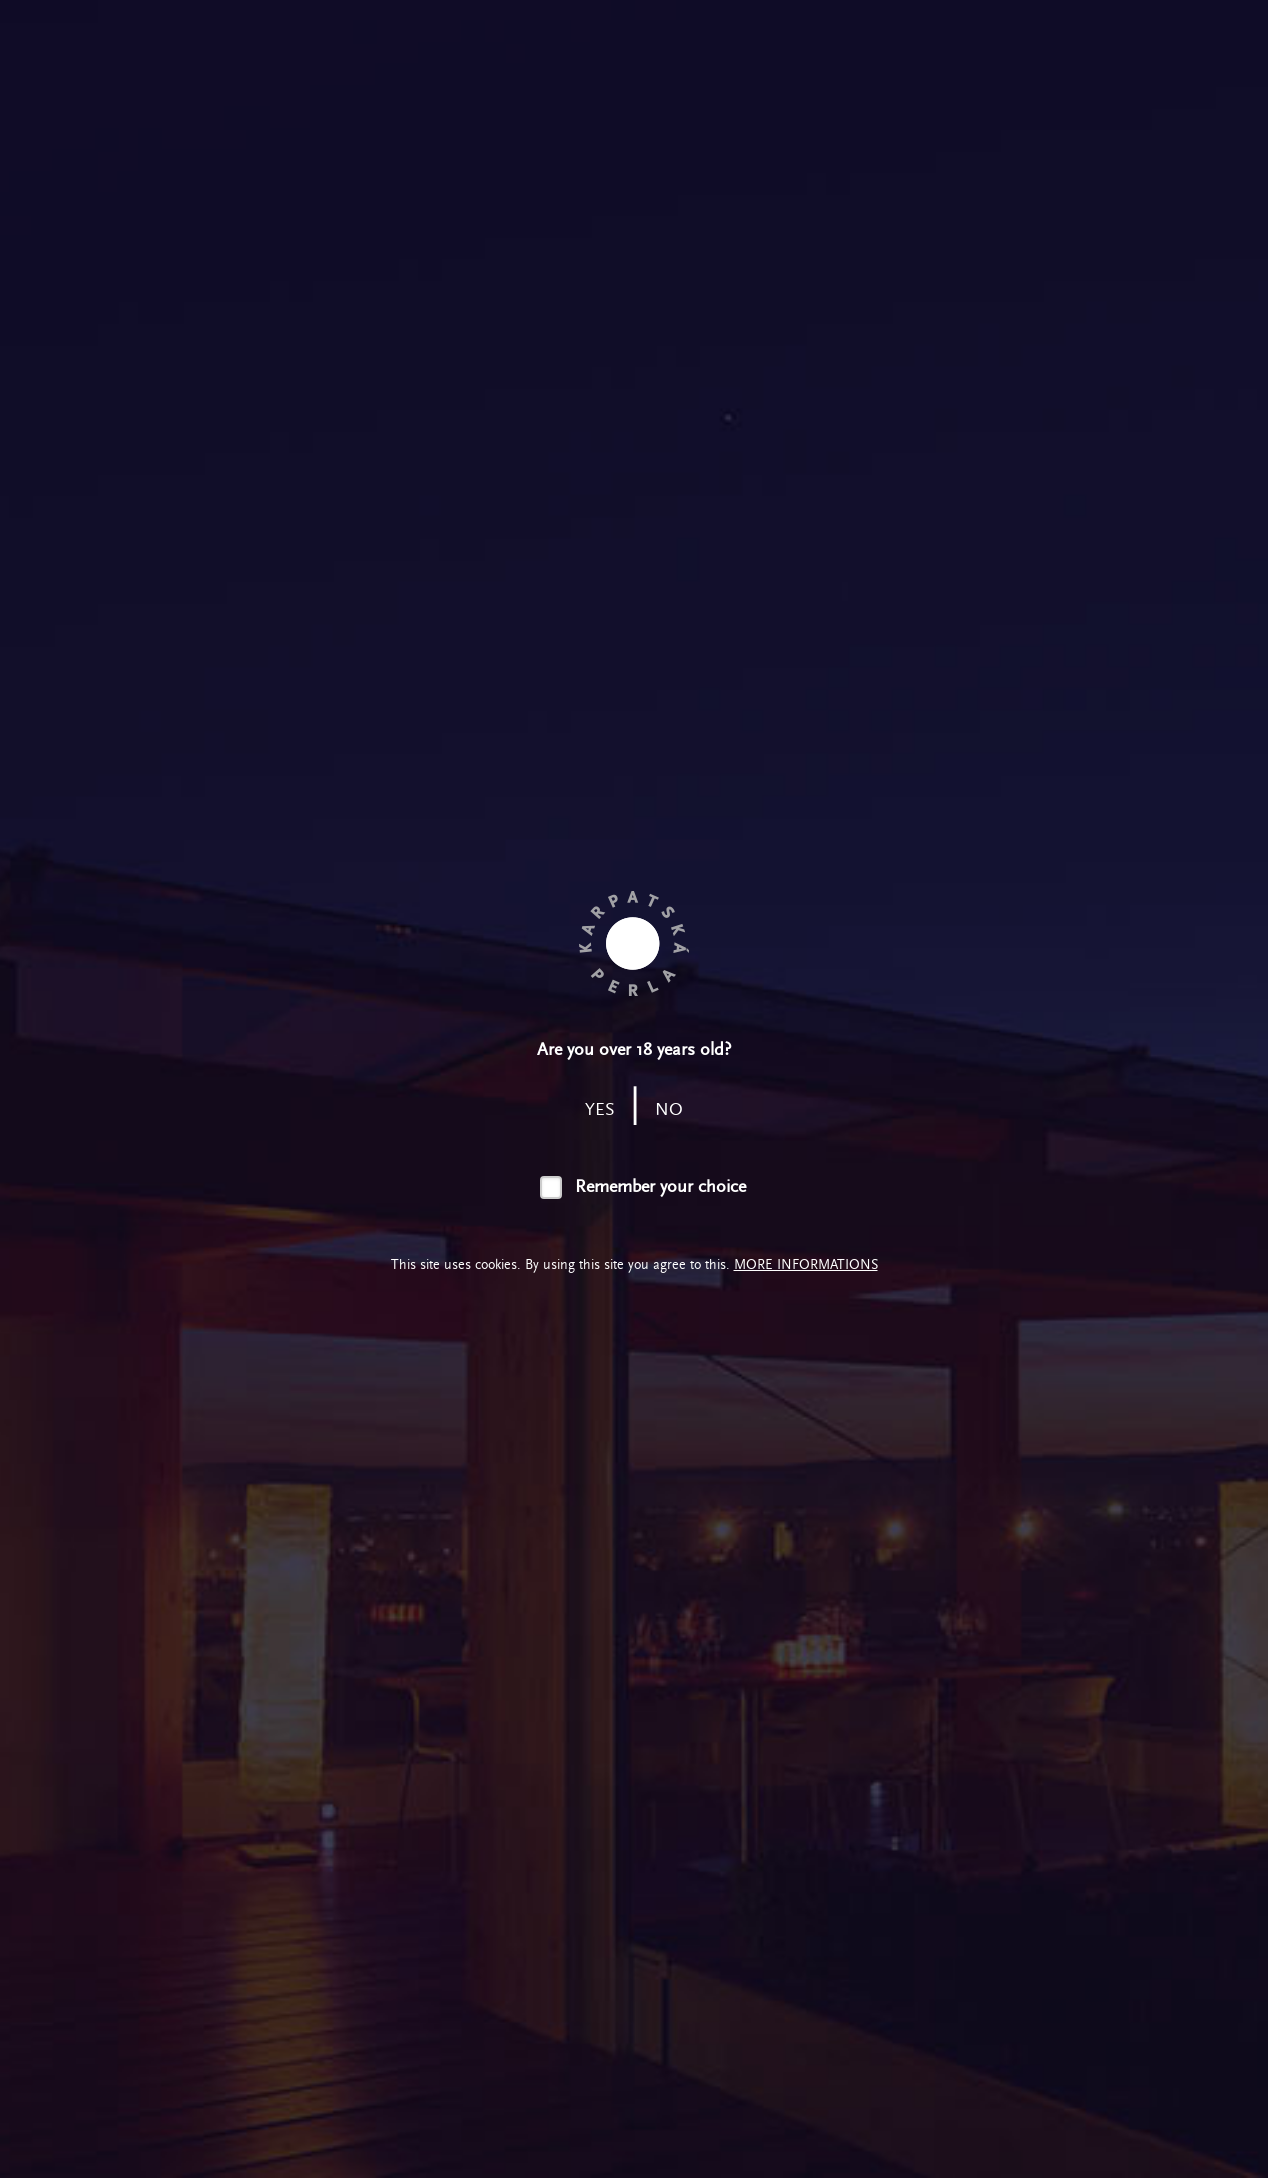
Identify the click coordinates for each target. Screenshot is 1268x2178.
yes (600, 1109)
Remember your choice (660, 1186)
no (669, 1109)
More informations (806, 1264)
